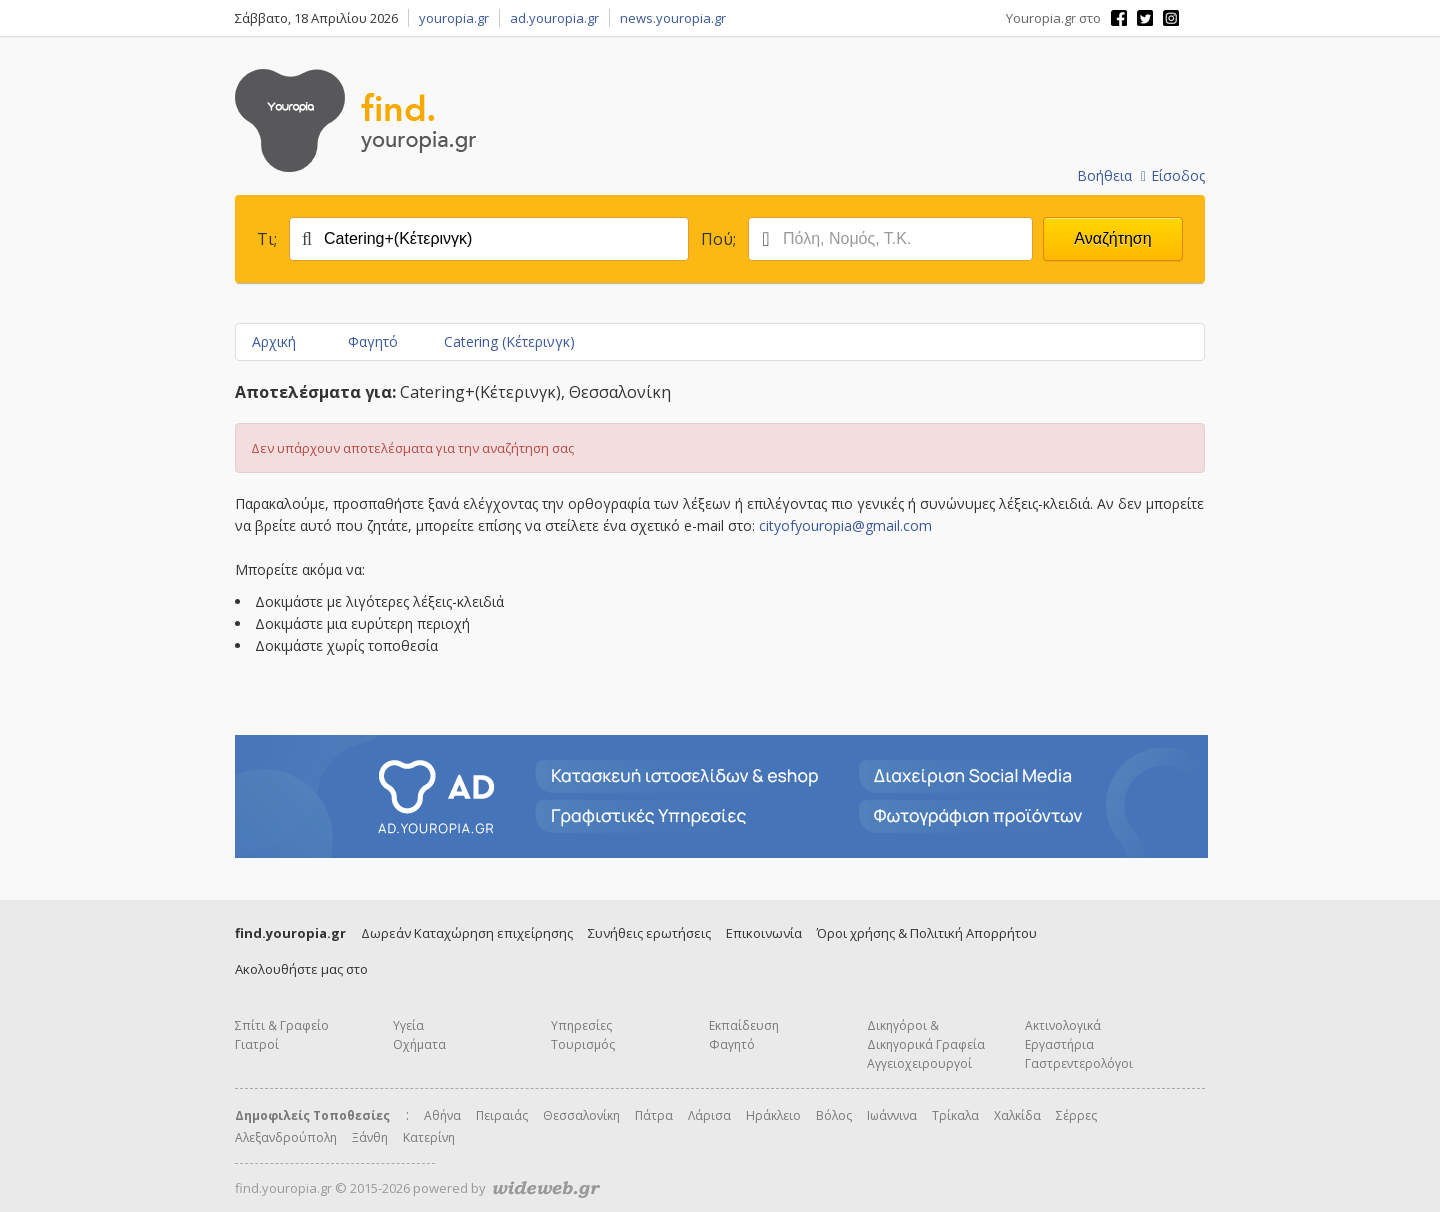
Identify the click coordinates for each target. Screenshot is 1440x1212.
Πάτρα (654, 1115)
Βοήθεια (1104, 175)
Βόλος (834, 1115)
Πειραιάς (502, 1115)
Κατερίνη (429, 1137)
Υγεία (408, 1025)
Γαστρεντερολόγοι (1079, 1063)
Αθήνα (442, 1115)
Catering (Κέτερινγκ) (509, 341)
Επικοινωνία (764, 933)
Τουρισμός (583, 1044)
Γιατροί (257, 1044)
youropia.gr (454, 18)
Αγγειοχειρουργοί (919, 1063)
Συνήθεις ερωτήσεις (649, 933)
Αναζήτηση (1112, 238)
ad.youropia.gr (554, 18)
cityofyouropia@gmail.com (845, 525)
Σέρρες (1076, 1115)
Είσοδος (1173, 175)
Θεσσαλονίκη (581, 1115)
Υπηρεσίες (581, 1025)
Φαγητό (373, 341)
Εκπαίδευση (744, 1025)
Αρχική (274, 341)
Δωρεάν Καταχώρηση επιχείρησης (467, 933)
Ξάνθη (370, 1137)
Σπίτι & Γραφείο (282, 1025)
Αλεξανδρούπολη (286, 1137)
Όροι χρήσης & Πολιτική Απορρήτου (927, 933)
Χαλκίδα (1017, 1115)
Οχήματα (419, 1044)
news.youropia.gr (673, 18)
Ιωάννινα (892, 1115)
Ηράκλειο (773, 1115)
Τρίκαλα (955, 1115)
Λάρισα (709, 1115)
